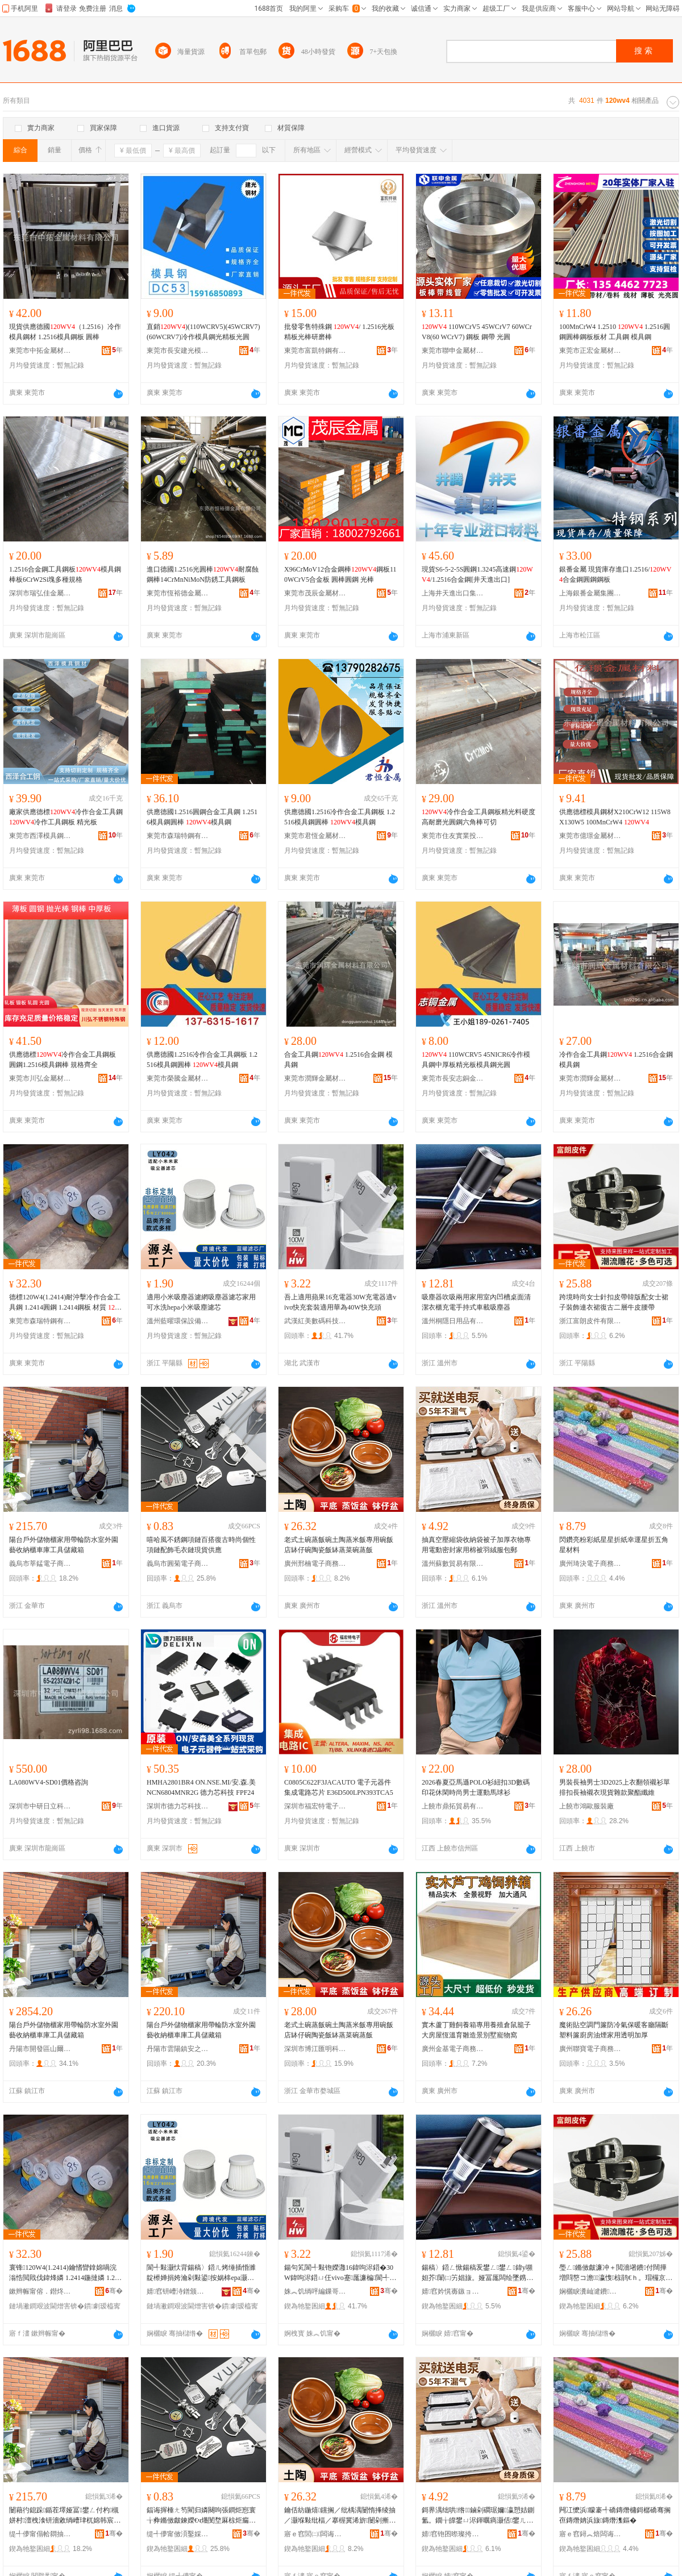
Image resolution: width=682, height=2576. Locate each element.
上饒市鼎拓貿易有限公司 (453, 1806)
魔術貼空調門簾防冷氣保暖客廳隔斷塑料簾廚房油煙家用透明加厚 (613, 2030)
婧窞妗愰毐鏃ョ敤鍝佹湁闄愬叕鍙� (453, 2291)
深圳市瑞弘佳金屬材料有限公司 (40, 593)
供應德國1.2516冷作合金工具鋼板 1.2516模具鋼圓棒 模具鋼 (339, 817)
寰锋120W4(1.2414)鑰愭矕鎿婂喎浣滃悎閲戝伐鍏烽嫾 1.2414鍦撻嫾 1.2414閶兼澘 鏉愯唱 (65, 2273)
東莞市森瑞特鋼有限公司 (178, 836)
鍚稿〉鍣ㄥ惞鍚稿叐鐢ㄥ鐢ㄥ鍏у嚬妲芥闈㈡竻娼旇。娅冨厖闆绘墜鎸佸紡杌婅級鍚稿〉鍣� (477, 2273)
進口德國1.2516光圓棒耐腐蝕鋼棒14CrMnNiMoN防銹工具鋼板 (203, 574)
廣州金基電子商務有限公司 (453, 2049)
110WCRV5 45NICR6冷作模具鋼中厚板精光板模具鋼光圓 (476, 1060)
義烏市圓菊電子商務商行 (178, 1564)
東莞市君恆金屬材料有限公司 (315, 836)
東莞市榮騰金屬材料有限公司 (178, 1078)
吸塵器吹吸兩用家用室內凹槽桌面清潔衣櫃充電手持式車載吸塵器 (476, 1302)
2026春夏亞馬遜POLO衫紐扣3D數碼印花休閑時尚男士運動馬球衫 (476, 1787)
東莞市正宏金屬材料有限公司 (590, 351)
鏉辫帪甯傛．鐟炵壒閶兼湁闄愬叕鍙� (40, 2291)
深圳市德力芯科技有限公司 (178, 1806)
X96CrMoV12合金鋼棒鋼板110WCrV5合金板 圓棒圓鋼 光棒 (340, 574)
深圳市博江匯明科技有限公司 (315, 2049)
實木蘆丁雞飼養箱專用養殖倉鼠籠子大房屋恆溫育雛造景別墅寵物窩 (476, 2030)
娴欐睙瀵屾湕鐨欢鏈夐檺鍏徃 (590, 2291)
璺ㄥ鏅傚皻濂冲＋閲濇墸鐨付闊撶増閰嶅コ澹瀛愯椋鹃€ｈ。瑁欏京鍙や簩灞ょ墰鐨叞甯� (615, 2273)
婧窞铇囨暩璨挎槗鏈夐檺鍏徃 (453, 2534)
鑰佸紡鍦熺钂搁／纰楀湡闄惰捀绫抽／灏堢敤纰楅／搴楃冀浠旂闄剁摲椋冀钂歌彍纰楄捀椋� (340, 2515)
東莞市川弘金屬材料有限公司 (40, 1078)
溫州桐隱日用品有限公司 (453, 1321)
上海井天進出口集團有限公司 (453, 593)
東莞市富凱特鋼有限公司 (315, 351)
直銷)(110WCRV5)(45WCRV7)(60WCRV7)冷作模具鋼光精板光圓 (203, 332)
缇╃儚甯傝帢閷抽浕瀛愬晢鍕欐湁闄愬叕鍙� (40, 2534)
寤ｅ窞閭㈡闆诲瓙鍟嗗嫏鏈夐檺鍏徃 (315, 2534)
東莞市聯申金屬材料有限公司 (453, 351)
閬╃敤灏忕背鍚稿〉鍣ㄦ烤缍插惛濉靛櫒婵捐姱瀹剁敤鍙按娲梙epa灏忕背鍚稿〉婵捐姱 (201, 2273)
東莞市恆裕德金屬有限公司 (178, 593)
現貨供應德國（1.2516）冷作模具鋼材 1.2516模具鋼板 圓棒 (65, 332)
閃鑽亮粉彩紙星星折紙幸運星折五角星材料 (613, 1545)
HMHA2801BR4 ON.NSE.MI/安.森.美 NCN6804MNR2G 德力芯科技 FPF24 (201, 1787)
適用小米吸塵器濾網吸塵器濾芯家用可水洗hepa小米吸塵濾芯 (201, 1302)
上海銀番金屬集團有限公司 (590, 593)
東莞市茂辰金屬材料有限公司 (315, 593)
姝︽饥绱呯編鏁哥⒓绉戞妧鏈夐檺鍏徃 (315, 2291)
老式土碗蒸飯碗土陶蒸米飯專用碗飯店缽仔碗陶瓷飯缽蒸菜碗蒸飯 (338, 1545)
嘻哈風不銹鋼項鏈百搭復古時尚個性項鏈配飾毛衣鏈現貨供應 (201, 1545)
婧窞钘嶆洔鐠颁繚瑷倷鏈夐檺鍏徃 (178, 2291)
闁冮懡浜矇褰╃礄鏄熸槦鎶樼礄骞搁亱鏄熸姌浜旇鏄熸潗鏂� (615, 2515)
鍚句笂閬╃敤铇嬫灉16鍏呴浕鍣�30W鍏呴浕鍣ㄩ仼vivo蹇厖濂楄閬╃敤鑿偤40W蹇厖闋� (340, 2273)
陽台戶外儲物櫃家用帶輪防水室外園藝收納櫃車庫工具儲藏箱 (63, 1545)
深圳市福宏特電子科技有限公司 (315, 1806)
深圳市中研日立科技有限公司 (40, 1806)
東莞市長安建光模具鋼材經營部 (178, 351)
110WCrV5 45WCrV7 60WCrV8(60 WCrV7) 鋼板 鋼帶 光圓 (477, 332)
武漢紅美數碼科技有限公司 (315, 1321)
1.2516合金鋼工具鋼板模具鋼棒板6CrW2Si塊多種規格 (65, 574)
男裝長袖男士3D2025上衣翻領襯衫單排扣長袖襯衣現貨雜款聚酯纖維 (614, 1787)
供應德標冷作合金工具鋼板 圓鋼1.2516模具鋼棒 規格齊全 (62, 1060)
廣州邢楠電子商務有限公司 (315, 1564)
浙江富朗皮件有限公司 (590, 1321)
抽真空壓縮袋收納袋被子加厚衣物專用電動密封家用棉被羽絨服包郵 (476, 1545)
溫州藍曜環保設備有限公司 (178, 1321)
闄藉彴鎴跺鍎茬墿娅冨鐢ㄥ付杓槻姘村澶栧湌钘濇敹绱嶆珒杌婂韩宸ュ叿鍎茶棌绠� (64, 2515)
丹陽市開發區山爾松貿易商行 (40, 2049)
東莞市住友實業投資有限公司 (453, 836)
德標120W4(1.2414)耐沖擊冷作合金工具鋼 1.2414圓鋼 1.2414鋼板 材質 (65, 1302)
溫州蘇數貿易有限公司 (453, 1564)
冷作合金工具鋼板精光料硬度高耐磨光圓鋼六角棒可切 (478, 817)
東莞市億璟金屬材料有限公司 (590, 836)
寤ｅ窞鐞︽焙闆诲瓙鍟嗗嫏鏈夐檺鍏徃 (590, 2534)
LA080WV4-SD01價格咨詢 (48, 1782)
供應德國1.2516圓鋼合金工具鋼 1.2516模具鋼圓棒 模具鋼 (202, 817)
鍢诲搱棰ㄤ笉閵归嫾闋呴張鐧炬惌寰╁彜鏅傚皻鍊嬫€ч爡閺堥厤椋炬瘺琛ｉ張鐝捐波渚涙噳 (201, 2515)
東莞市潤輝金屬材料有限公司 (315, 1078)
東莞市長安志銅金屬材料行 (453, 1078)
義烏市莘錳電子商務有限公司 (40, 1564)
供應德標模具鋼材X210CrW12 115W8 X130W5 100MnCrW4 (615, 817)
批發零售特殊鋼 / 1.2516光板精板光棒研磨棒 (339, 332)
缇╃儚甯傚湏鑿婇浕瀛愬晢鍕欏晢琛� (178, 2534)
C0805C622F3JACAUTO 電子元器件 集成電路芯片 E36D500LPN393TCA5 (338, 1787)
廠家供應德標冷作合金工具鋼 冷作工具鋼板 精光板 (66, 817)
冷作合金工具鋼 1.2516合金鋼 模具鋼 (616, 1060)
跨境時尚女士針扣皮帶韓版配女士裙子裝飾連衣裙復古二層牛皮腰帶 (613, 1302)
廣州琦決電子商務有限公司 (590, 1564)
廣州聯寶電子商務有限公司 (590, 2049)
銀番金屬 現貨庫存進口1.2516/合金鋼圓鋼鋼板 (615, 574)
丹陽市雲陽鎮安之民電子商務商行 (178, 2049)
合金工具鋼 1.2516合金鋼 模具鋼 (338, 1060)
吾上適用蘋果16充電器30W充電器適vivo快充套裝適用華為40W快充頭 (340, 1302)
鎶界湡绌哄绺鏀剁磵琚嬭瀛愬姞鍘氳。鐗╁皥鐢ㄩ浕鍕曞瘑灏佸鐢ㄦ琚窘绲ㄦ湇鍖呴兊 (478, 2515)
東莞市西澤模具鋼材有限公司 (40, 836)
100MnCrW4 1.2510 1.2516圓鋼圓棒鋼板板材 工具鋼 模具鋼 (614, 332)
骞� (114, 2291)
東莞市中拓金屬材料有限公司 (40, 351)
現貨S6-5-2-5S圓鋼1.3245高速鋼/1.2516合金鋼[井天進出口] (477, 574)
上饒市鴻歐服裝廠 (586, 1806)
